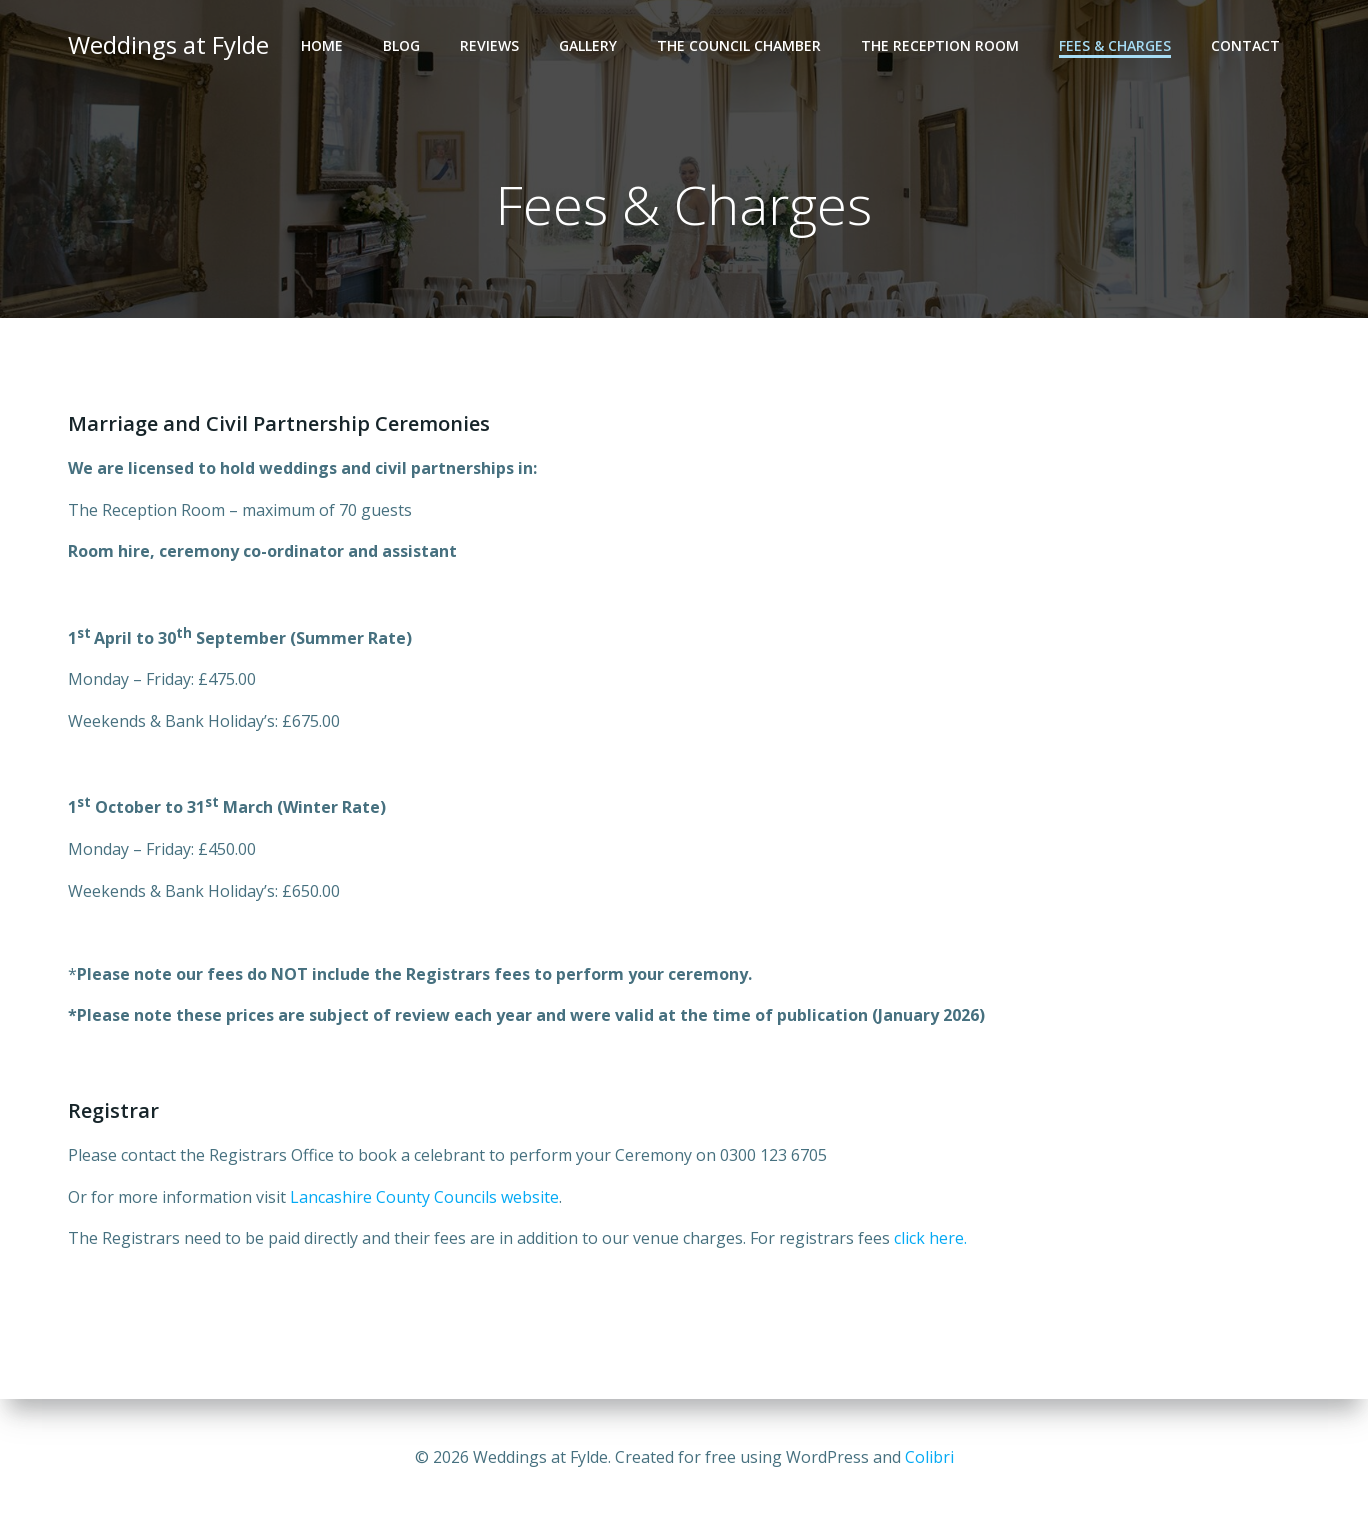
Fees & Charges (1115, 45)
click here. (930, 1238)
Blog (401, 45)
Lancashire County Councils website (424, 1197)
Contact (1245, 45)
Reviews (489, 45)
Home (322, 45)
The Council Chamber (739, 45)
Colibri (929, 1457)
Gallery (588, 45)
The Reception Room (940, 45)
